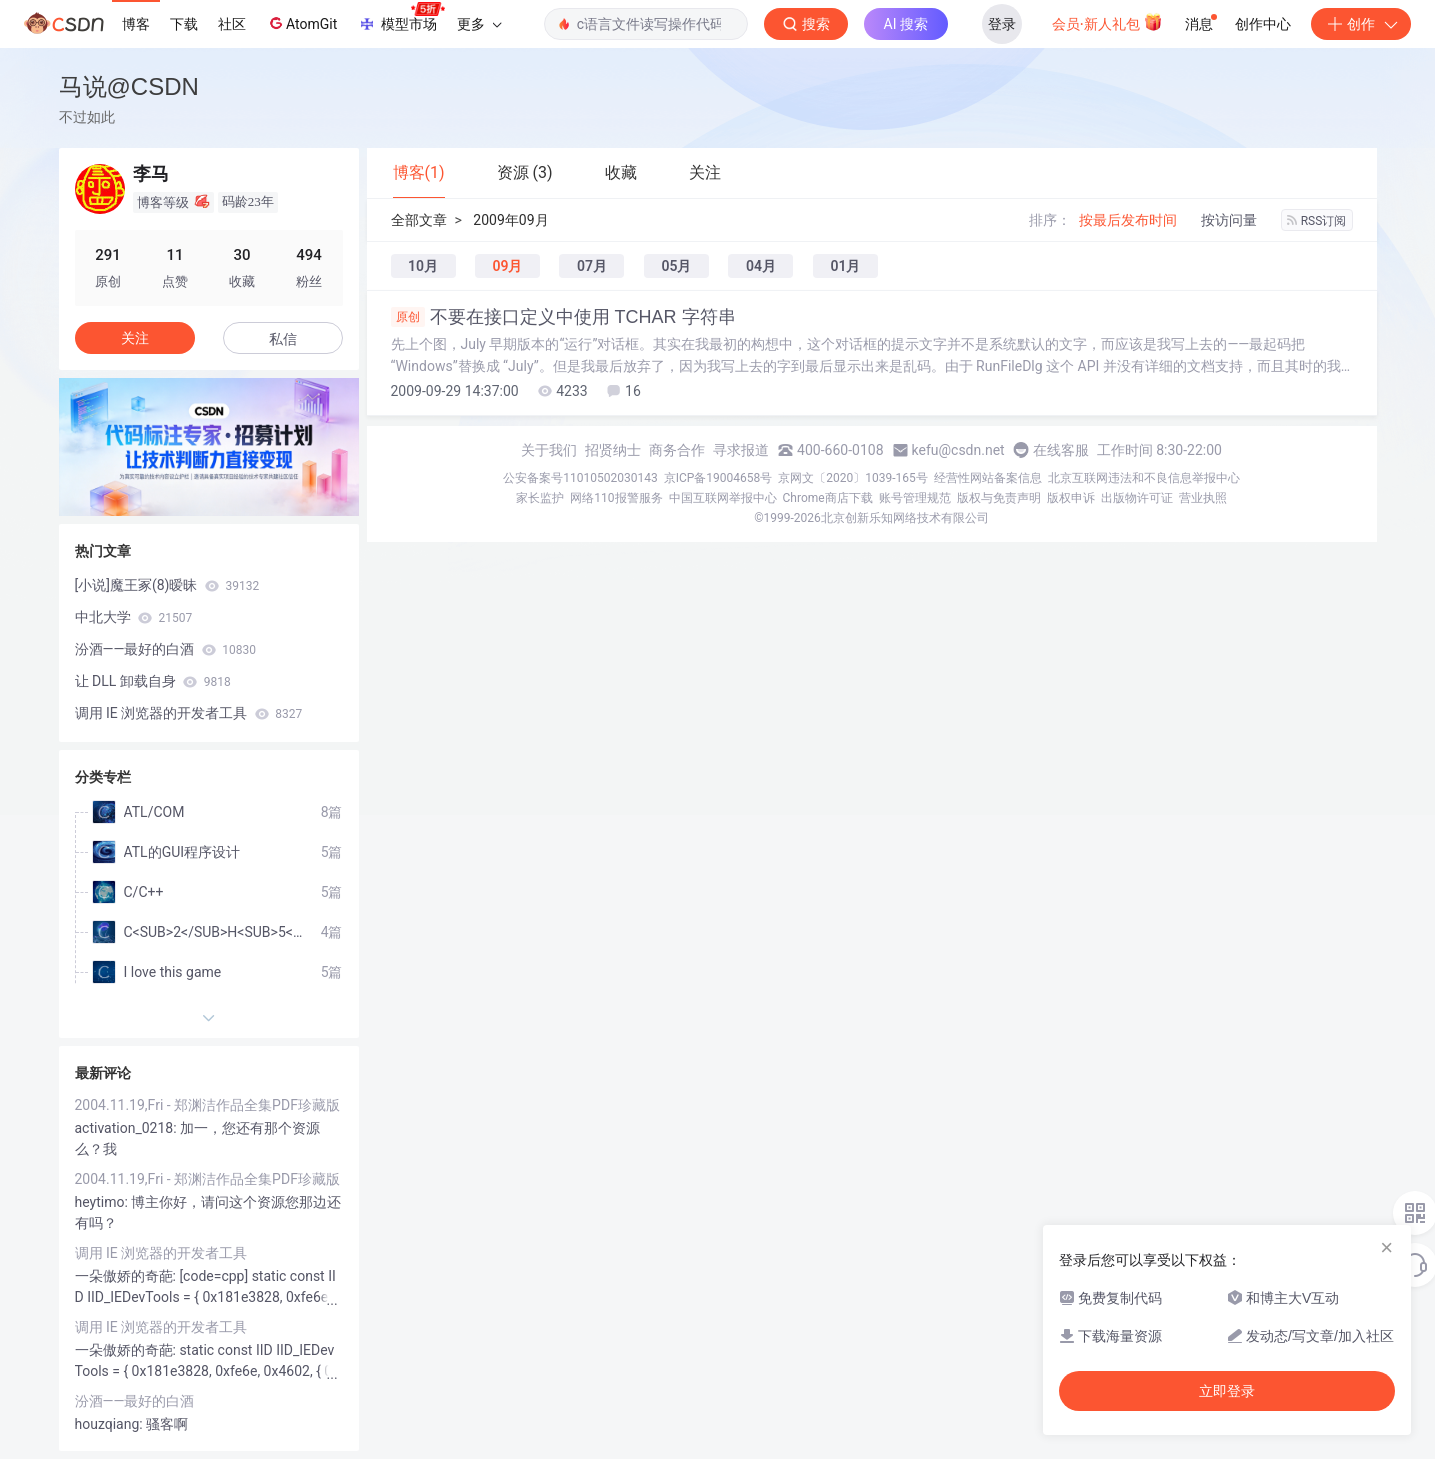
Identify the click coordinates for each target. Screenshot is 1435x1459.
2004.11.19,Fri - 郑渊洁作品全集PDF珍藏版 (207, 1105)
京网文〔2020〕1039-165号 (853, 478)
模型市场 (401, 18)
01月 (845, 266)
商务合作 (677, 450)
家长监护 (540, 498)
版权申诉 (1071, 498)
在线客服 (1061, 450)
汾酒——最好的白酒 (166, 649)
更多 (479, 24)
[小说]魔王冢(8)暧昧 (167, 585)
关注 (135, 338)
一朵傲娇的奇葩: (127, 1276)
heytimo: (103, 1202)
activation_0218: (128, 1128)
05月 (676, 266)
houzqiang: (111, 1424)
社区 (232, 24)
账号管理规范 (915, 498)
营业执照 (1203, 498)
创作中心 (1263, 24)
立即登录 (1227, 1391)
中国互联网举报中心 (723, 498)
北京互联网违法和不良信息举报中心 (1144, 478)
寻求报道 (741, 450)
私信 (283, 339)
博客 (136, 24)
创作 (1361, 24)
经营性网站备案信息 (988, 478)
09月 (507, 266)
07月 (592, 266)
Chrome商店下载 (828, 498)
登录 (1002, 24)
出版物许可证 (1137, 498)
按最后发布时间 (1128, 220)
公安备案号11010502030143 (580, 478)
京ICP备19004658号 (718, 478)
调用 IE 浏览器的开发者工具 (189, 713)
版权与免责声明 (999, 498)
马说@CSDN (129, 86)
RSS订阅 (1317, 221)
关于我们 (549, 450)
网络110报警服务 (616, 498)
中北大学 (134, 617)
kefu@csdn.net (958, 450)
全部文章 (419, 220)
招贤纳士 (613, 450)
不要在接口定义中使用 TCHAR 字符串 (563, 317)
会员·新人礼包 (1107, 22)
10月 (423, 266)
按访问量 (1229, 220)
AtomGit (301, 23)
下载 (184, 24)
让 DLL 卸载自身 (153, 681)
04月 (761, 266)
